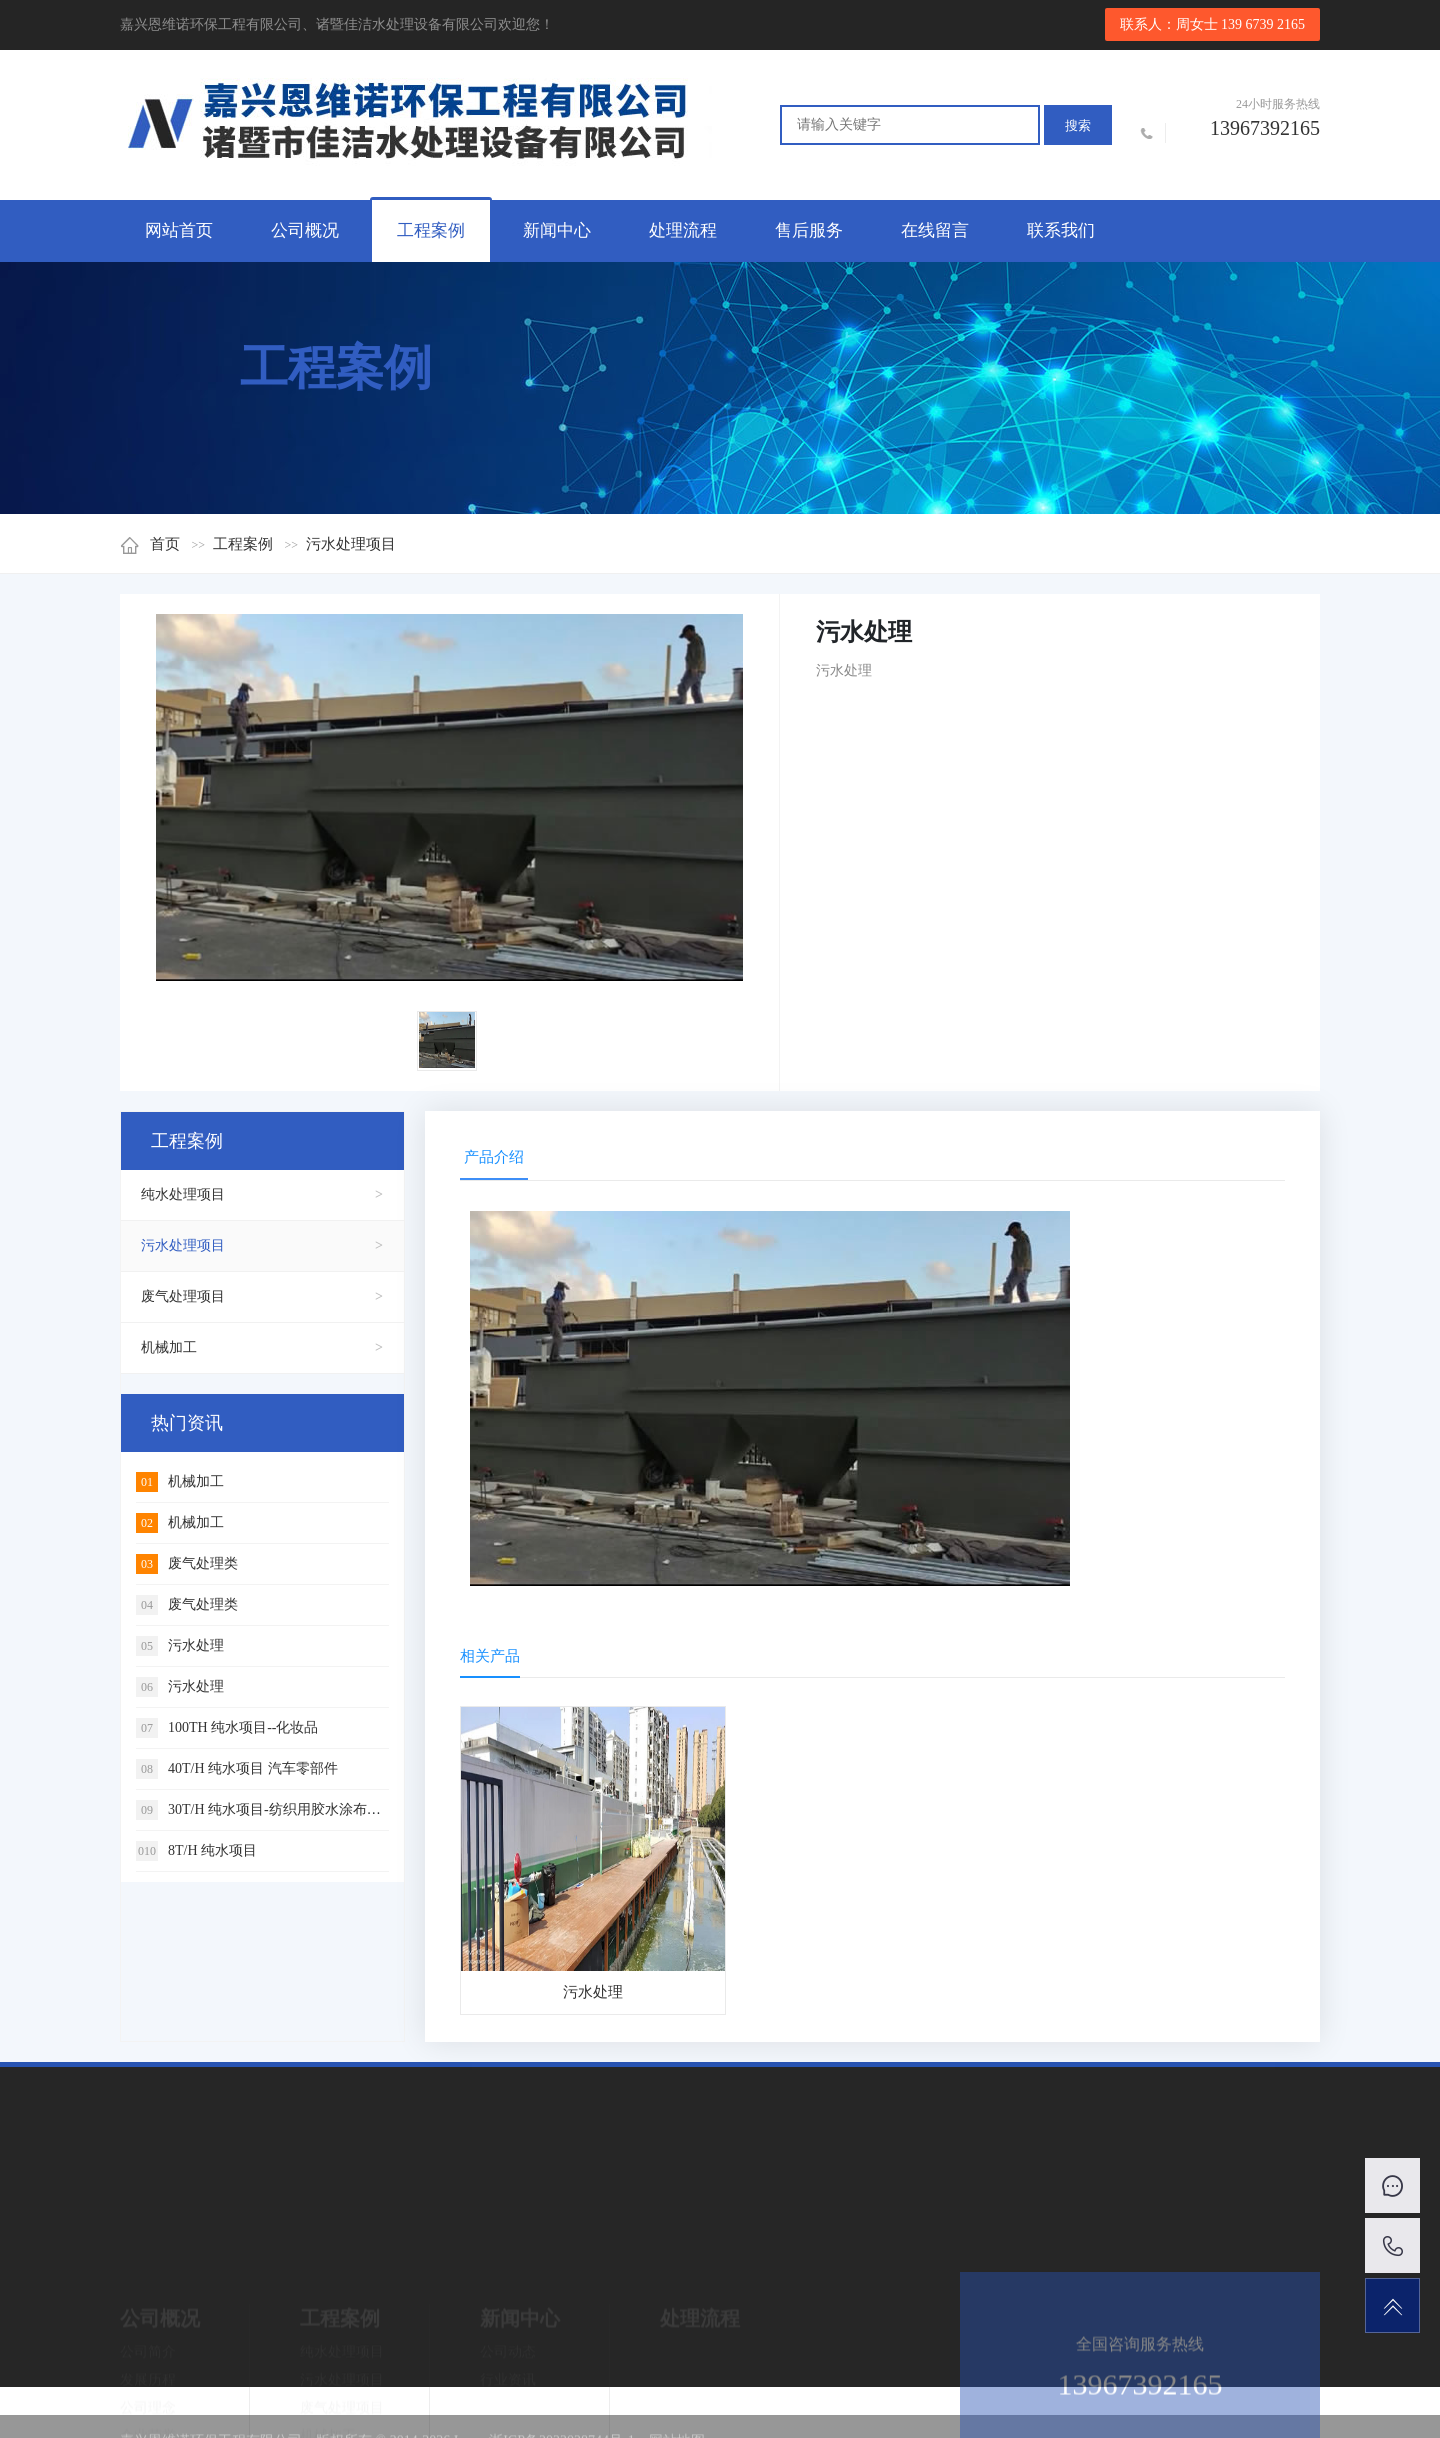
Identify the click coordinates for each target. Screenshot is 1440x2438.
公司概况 (305, 230)
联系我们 (1061, 230)
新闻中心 (557, 230)
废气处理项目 (183, 1296)
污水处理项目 (351, 544)
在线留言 (935, 230)
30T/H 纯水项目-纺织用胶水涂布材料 (265, 1809)
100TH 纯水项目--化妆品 (227, 1727)
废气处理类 (187, 1563)
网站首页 (179, 230)
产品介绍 (494, 1157)
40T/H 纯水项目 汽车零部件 (237, 1768)
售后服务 (809, 230)
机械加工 (169, 1347)
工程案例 (431, 230)
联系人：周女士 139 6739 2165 (1213, 24)
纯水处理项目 (183, 1194)
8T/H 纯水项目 (196, 1850)
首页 (150, 544)
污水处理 (180, 1645)
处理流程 (683, 230)
